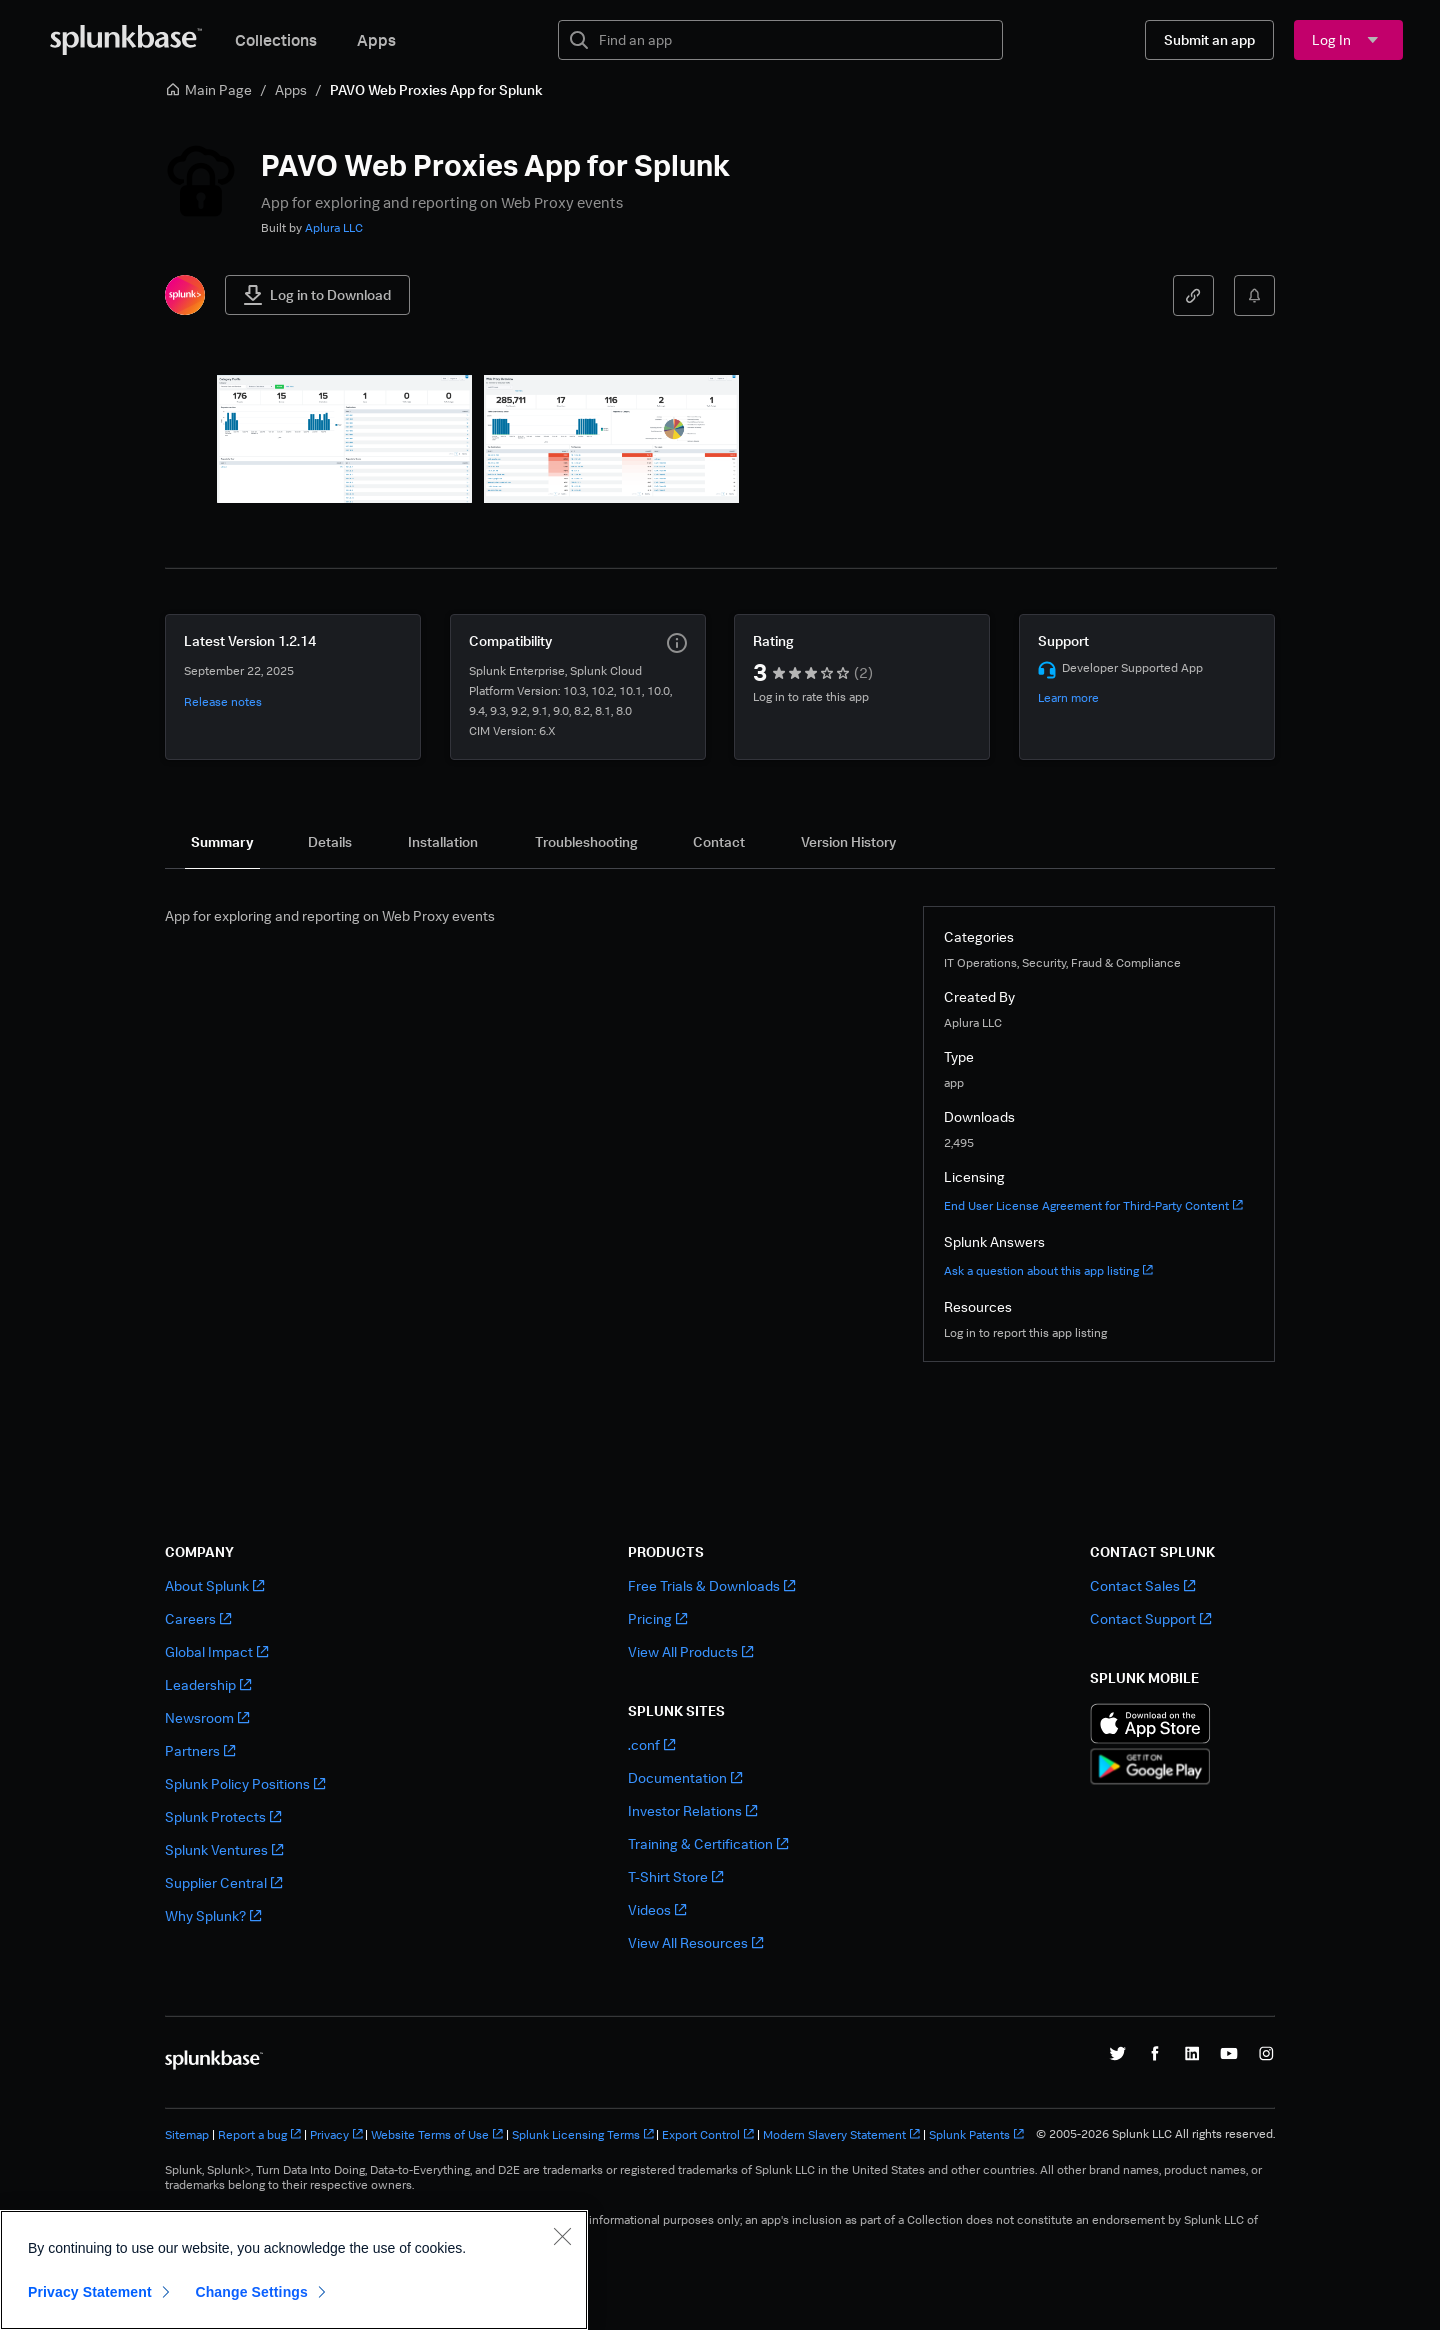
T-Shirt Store (675, 1876)
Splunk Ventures (224, 1849)
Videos (657, 1909)
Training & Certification (708, 1843)
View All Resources (695, 1942)
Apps (376, 40)
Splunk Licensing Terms (583, 2134)
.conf (651, 1744)
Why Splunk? (213, 1915)
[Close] (562, 2236)
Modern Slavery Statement (841, 2134)
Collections (276, 40)
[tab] (222, 842)
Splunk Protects (223, 1816)
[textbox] (794, 40)
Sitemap (187, 2134)
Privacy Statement (90, 2292)
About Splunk (214, 1585)
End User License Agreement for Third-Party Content (1093, 1205)
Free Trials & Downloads (711, 1585)
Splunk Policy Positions (245, 1783)
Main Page (208, 89)
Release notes (223, 701)
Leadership (208, 1684)
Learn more (1068, 697)
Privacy (336, 2134)
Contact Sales (1142, 1585)
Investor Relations (692, 1810)
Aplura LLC (334, 227)
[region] (294, 2270)
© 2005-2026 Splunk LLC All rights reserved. (1155, 2134)
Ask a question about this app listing (1048, 1270)
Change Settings (251, 2292)
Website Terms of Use (437, 2134)
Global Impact (216, 1651)
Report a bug (259, 2134)
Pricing (657, 1618)
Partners (200, 1750)
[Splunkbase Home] (126, 40)
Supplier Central (223, 1882)
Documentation (685, 1777)
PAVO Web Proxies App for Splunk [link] (436, 89)
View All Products (690, 1651)
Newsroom (207, 1717)
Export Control (708, 2134)
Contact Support (1150, 1618)
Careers (198, 1618)
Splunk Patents (976, 2134)
